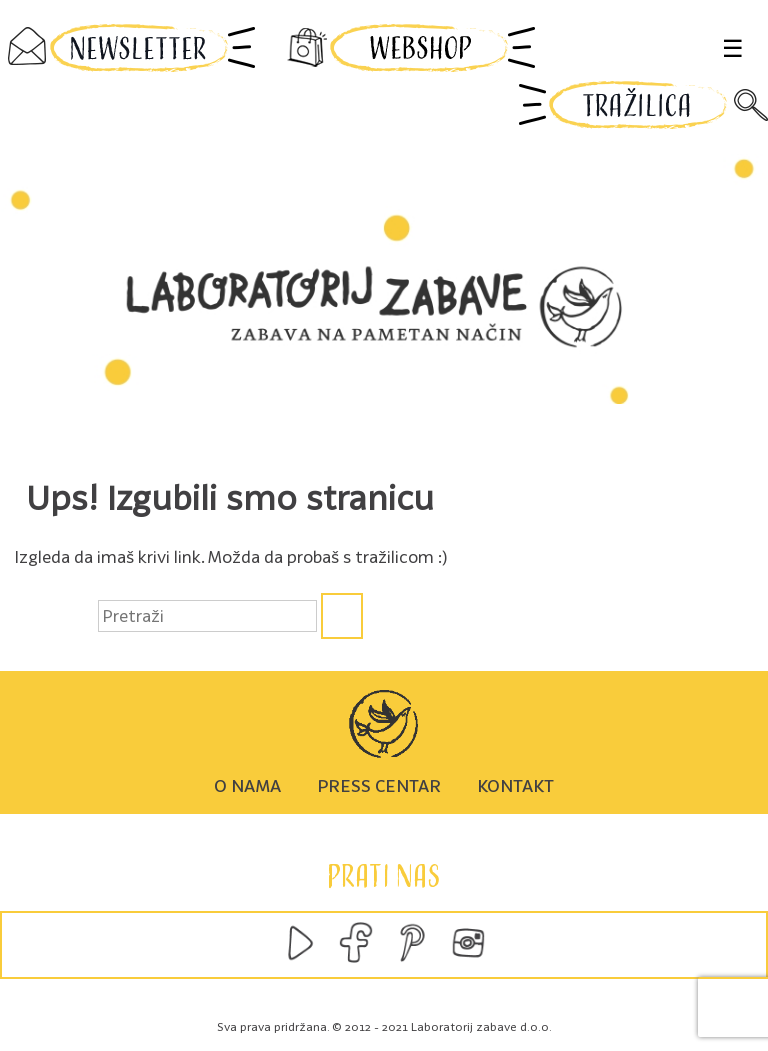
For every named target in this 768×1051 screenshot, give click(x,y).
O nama (247, 785)
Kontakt (515, 785)
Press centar (379, 785)
